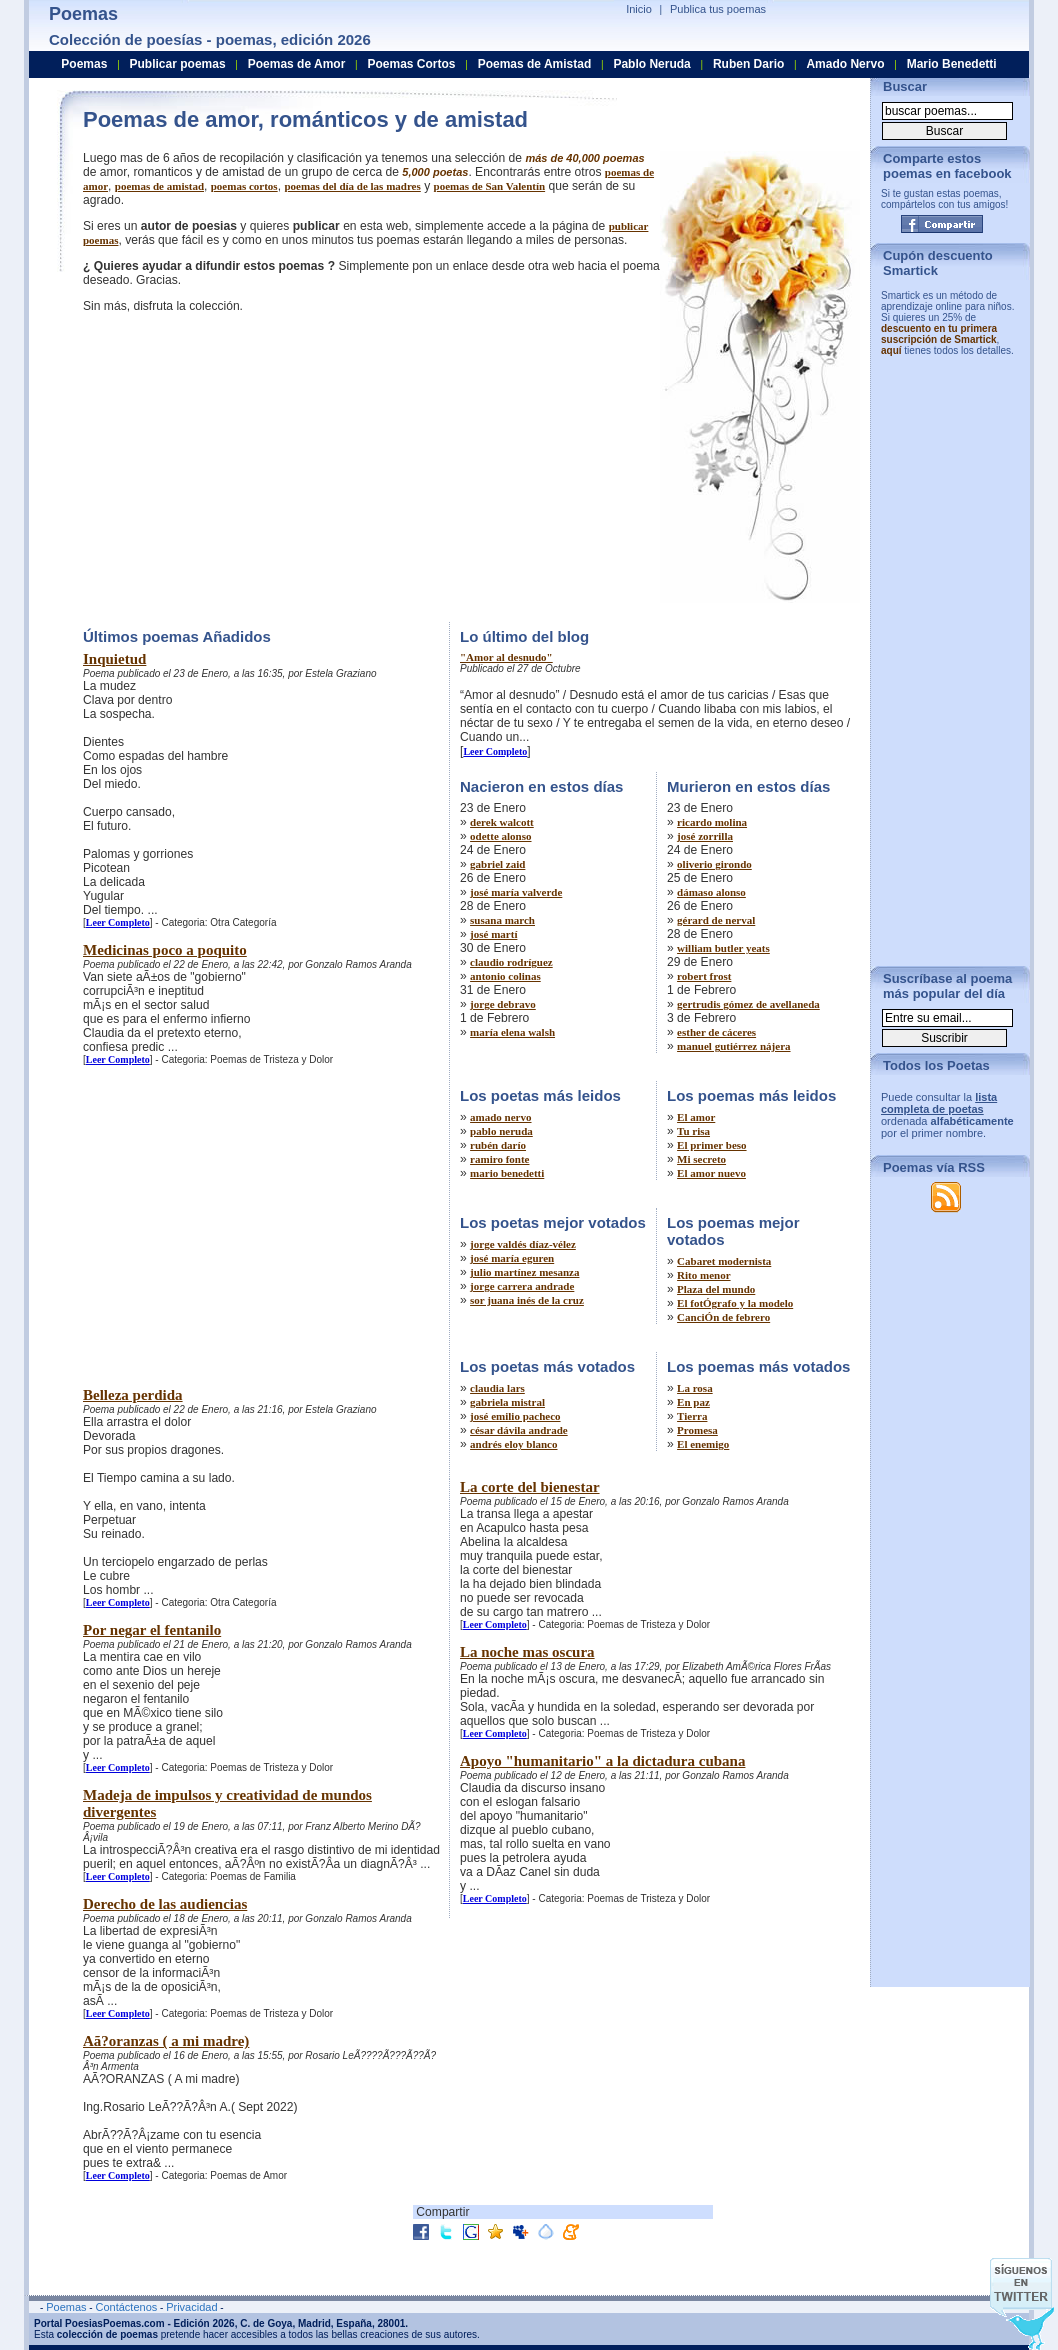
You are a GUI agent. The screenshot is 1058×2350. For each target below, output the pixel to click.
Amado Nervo (845, 64)
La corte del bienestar (530, 1487)
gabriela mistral (507, 1402)
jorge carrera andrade (522, 1286)
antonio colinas (505, 976)
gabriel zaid (497, 864)
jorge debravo (503, 1004)
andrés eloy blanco (513, 1444)
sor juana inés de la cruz (527, 1300)
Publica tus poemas (718, 9)
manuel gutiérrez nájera (733, 1046)
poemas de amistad (159, 186)
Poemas (84, 64)
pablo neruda (501, 1131)
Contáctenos (126, 2307)
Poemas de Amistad (535, 64)
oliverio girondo (714, 864)
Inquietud (114, 659)
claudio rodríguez (511, 962)
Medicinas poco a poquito (165, 950)
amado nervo (500, 1117)
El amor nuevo (711, 1173)
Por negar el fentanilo (152, 1630)
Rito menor (703, 1275)
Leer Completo (118, 922)
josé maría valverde (516, 892)
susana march (502, 920)
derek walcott (502, 822)
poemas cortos (244, 186)
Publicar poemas (178, 64)
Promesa (697, 1430)
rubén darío (498, 1145)
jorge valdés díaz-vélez (523, 1244)
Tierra (692, 1416)
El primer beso (711, 1145)
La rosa (695, 1388)
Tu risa (693, 1131)
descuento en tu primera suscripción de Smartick (939, 334)
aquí (891, 350)
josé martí (493, 934)
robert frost (704, 976)
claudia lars (497, 1388)
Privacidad (191, 2307)
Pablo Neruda (651, 64)
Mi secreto (701, 1159)
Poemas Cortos (411, 64)
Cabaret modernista (724, 1261)
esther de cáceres (716, 1032)
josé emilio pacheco (515, 1416)
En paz (693, 1402)
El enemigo (703, 1444)
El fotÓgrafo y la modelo (735, 1303)
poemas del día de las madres (352, 186)
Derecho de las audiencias (165, 1904)
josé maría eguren (512, 1258)
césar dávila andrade (519, 1430)
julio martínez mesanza (524, 1272)
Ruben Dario (748, 64)
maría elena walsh (512, 1032)
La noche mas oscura (527, 1652)
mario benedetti (507, 1173)
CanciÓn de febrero (723, 1317)
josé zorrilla (705, 836)
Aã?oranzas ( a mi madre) (166, 2041)
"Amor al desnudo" (506, 657)
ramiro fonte (499, 1159)
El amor (696, 1117)
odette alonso (500, 836)
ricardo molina (712, 822)
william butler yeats (723, 948)
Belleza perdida (133, 1395)
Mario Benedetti (952, 64)
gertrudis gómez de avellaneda (748, 1004)
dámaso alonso (711, 892)
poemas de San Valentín (490, 186)
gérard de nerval (716, 920)
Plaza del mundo (716, 1289)
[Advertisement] (251, 465)
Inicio (639, 9)
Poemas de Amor (297, 64)
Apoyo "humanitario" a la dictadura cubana (602, 1761)
